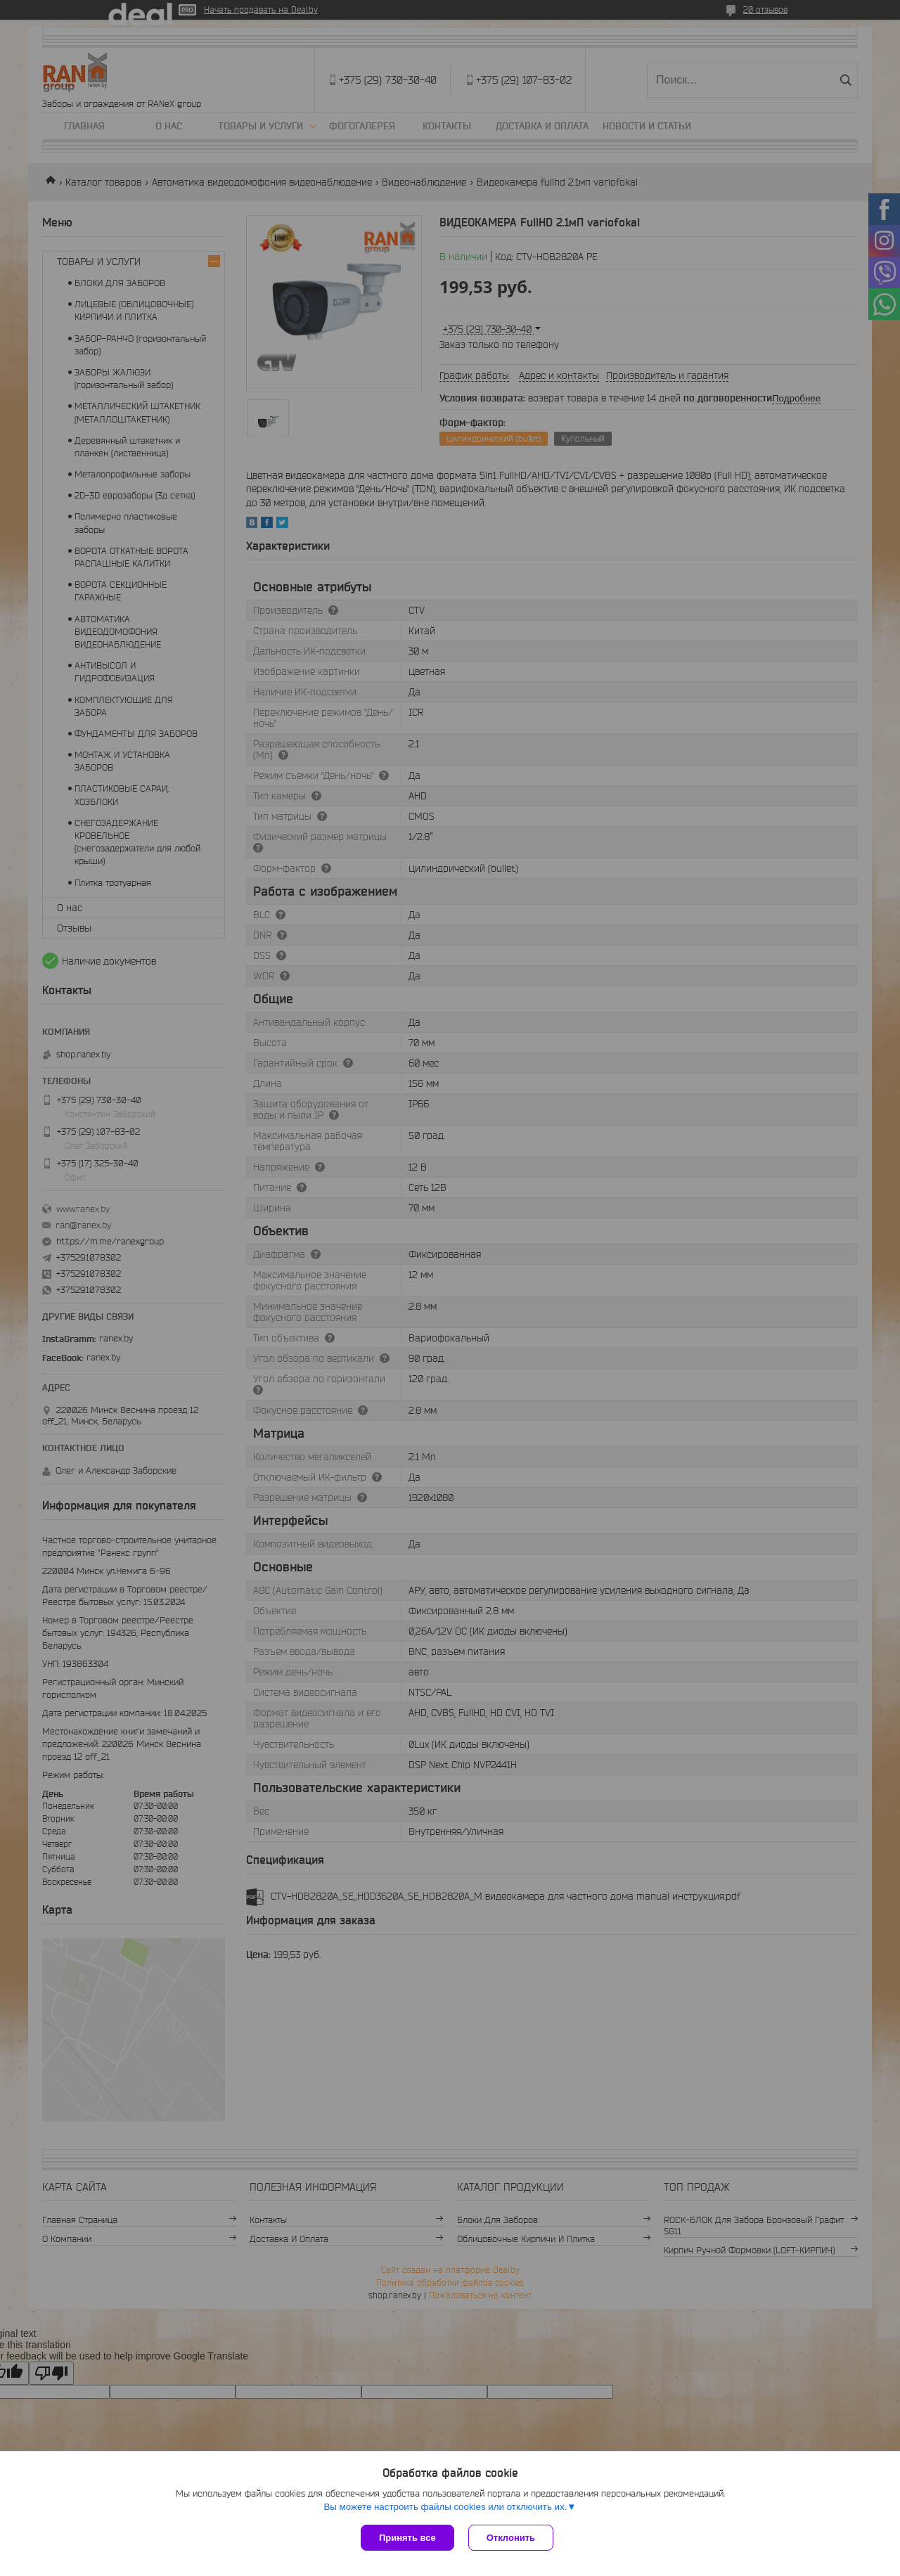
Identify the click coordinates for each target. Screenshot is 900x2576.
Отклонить (511, 2537)
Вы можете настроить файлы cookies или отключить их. (445, 2506)
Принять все (407, 2537)
